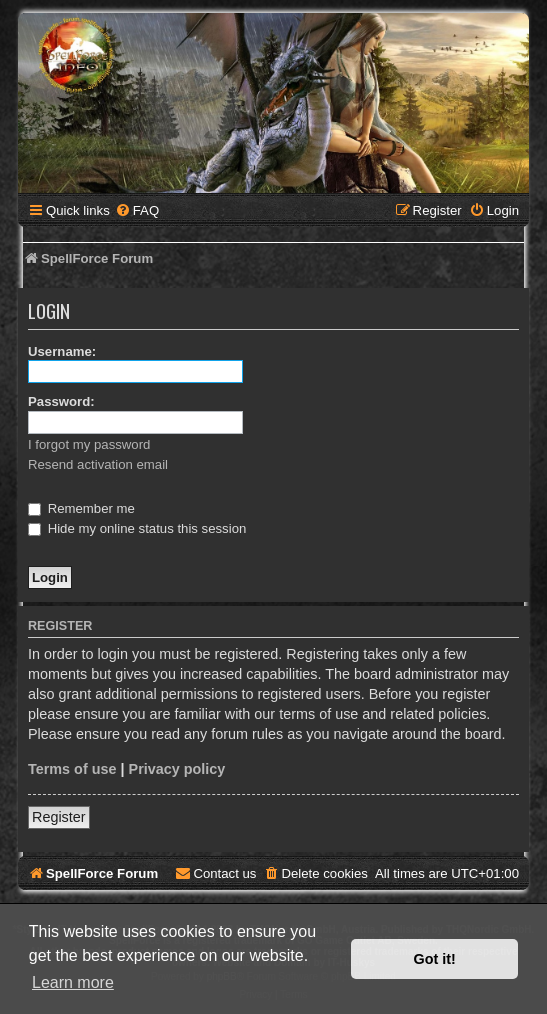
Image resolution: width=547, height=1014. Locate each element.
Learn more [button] (73, 982)
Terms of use (72, 769)
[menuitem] (137, 210)
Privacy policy (177, 769)
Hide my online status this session (137, 528)
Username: (62, 351)
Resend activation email (98, 464)
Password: (61, 401)
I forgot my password (89, 444)
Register (59, 817)
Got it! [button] (435, 959)
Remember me (81, 508)
